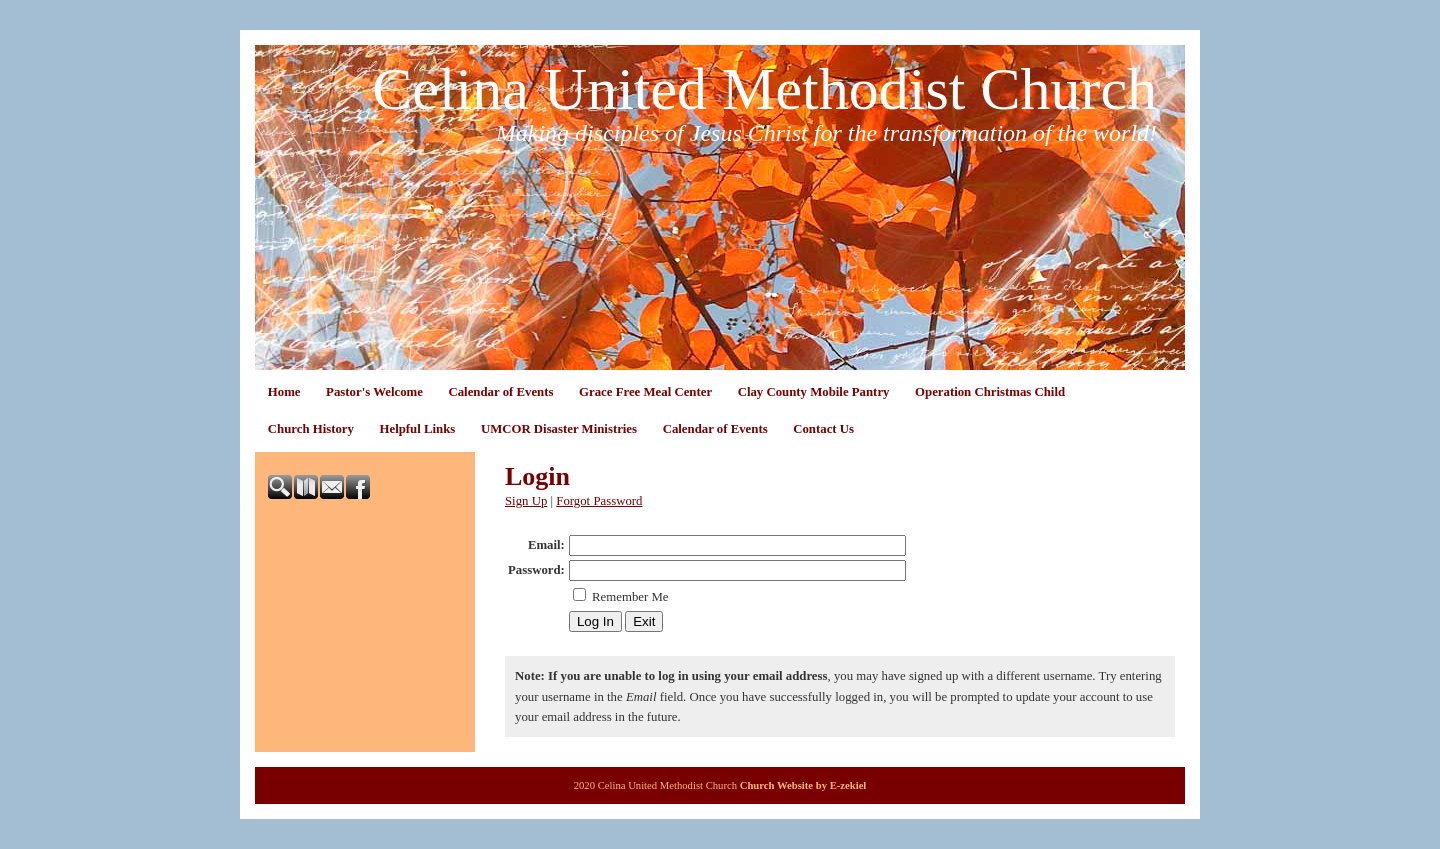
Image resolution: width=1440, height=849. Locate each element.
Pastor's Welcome (374, 392)
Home (284, 392)
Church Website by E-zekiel (803, 785)
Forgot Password (599, 501)
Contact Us (823, 429)
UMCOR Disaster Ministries (559, 429)
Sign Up (526, 501)
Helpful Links (418, 429)
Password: (536, 570)
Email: (546, 545)
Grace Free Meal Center (645, 392)
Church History (311, 429)
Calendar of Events (500, 392)
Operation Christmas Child (990, 392)
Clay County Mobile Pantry (814, 392)
